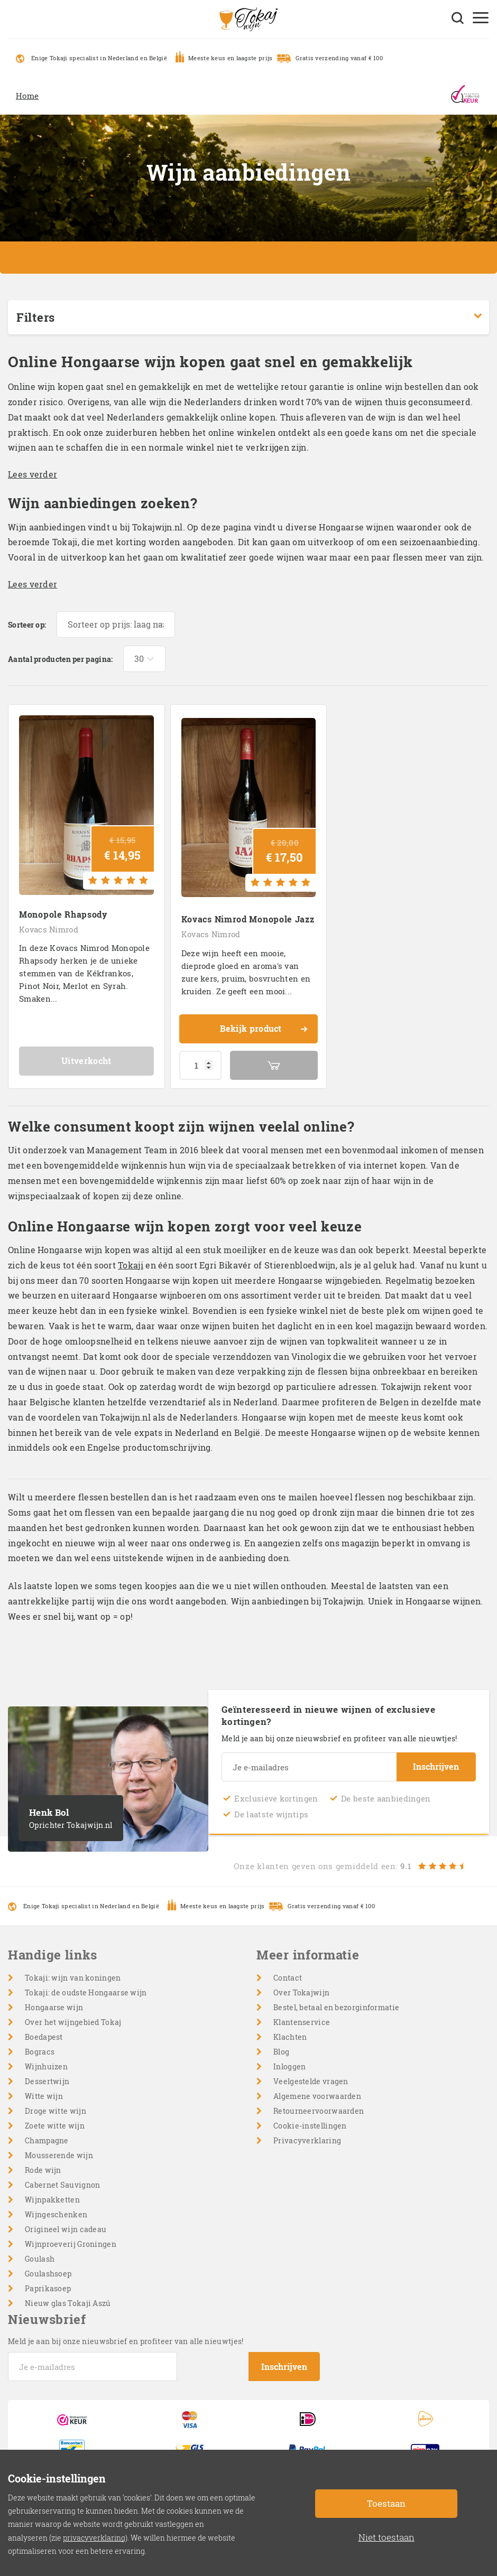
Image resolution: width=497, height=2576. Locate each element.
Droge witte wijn (55, 2111)
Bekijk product (264, 1030)
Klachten (290, 2037)
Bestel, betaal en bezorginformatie (336, 2007)
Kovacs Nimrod (48, 929)
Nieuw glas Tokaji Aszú (68, 2303)
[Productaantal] (200, 1065)
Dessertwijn (47, 2081)
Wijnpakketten (52, 2200)
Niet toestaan (386, 2537)
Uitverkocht (86, 1060)
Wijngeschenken (56, 2214)
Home (27, 95)
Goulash (39, 2259)
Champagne (47, 2140)
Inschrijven (436, 1766)
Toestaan (386, 2503)
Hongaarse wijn (54, 2007)
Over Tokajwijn (301, 1992)
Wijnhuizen (46, 2066)
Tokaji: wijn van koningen (73, 1978)
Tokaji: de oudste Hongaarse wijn (86, 1992)
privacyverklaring (94, 2538)
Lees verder (32, 474)
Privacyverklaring (307, 2140)
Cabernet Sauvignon (62, 2185)
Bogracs (39, 2052)
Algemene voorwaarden (317, 2096)
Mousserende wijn (59, 2155)
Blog (281, 2052)
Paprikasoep (48, 2288)
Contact (287, 1978)
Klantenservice (301, 2022)
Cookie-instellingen (310, 2126)
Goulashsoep (48, 2274)
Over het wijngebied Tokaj (73, 2022)
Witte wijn (44, 2096)
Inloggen (289, 2066)
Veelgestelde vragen (310, 2081)
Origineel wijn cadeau (65, 2229)
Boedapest (44, 2037)
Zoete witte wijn (55, 2126)
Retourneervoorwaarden (318, 2111)
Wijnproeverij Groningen (70, 2244)
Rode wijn (43, 2170)
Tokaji (130, 1265)
